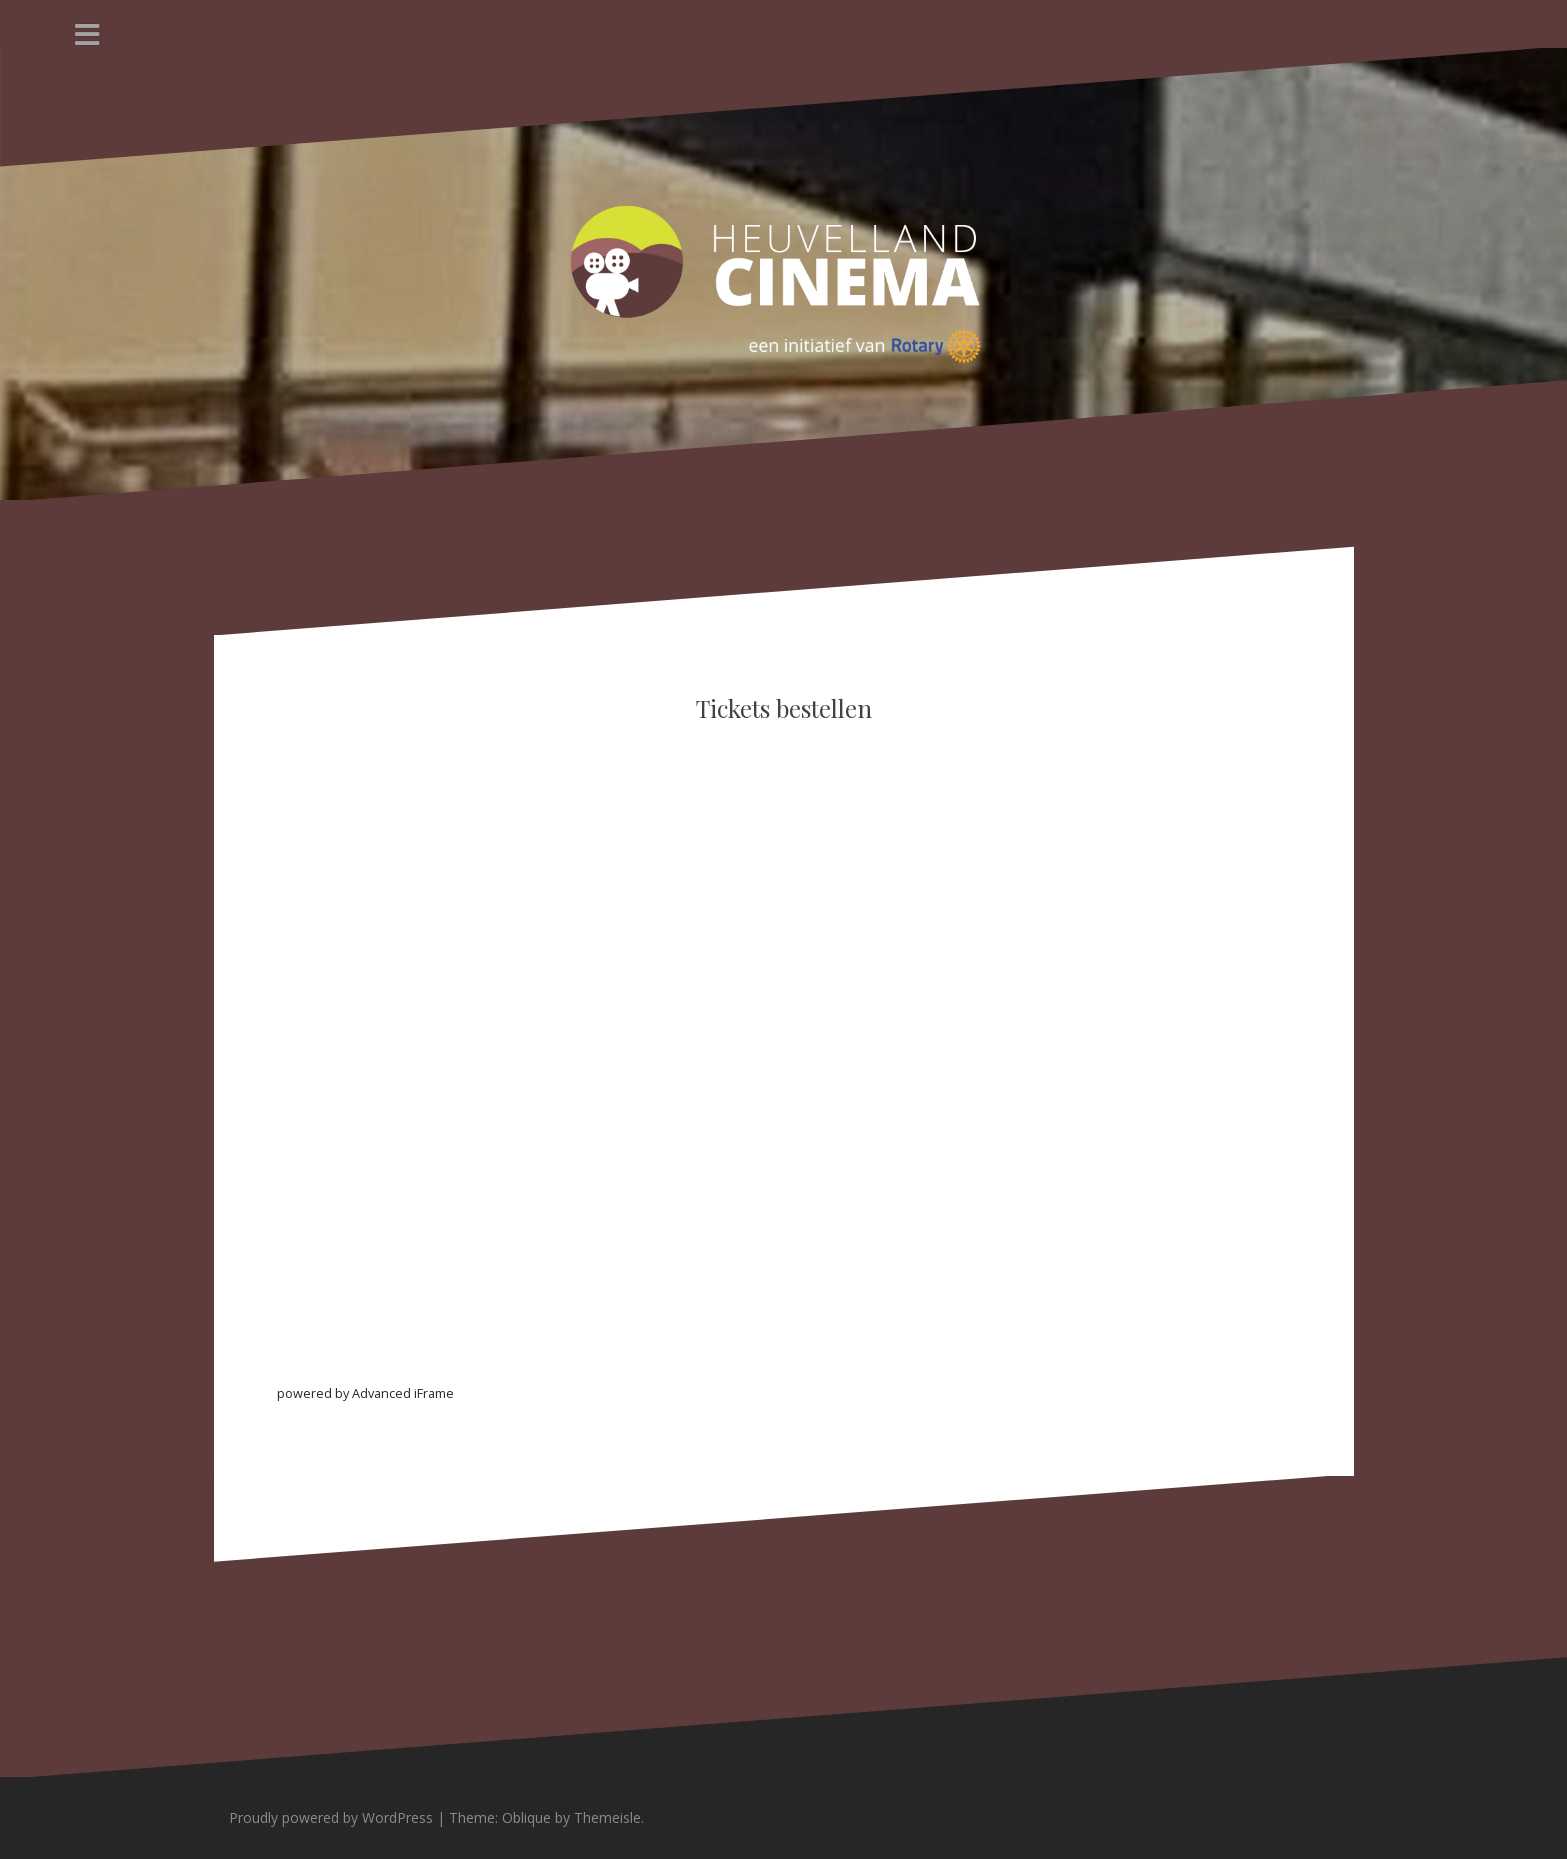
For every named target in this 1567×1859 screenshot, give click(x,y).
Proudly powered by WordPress (331, 1817)
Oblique (526, 1817)
